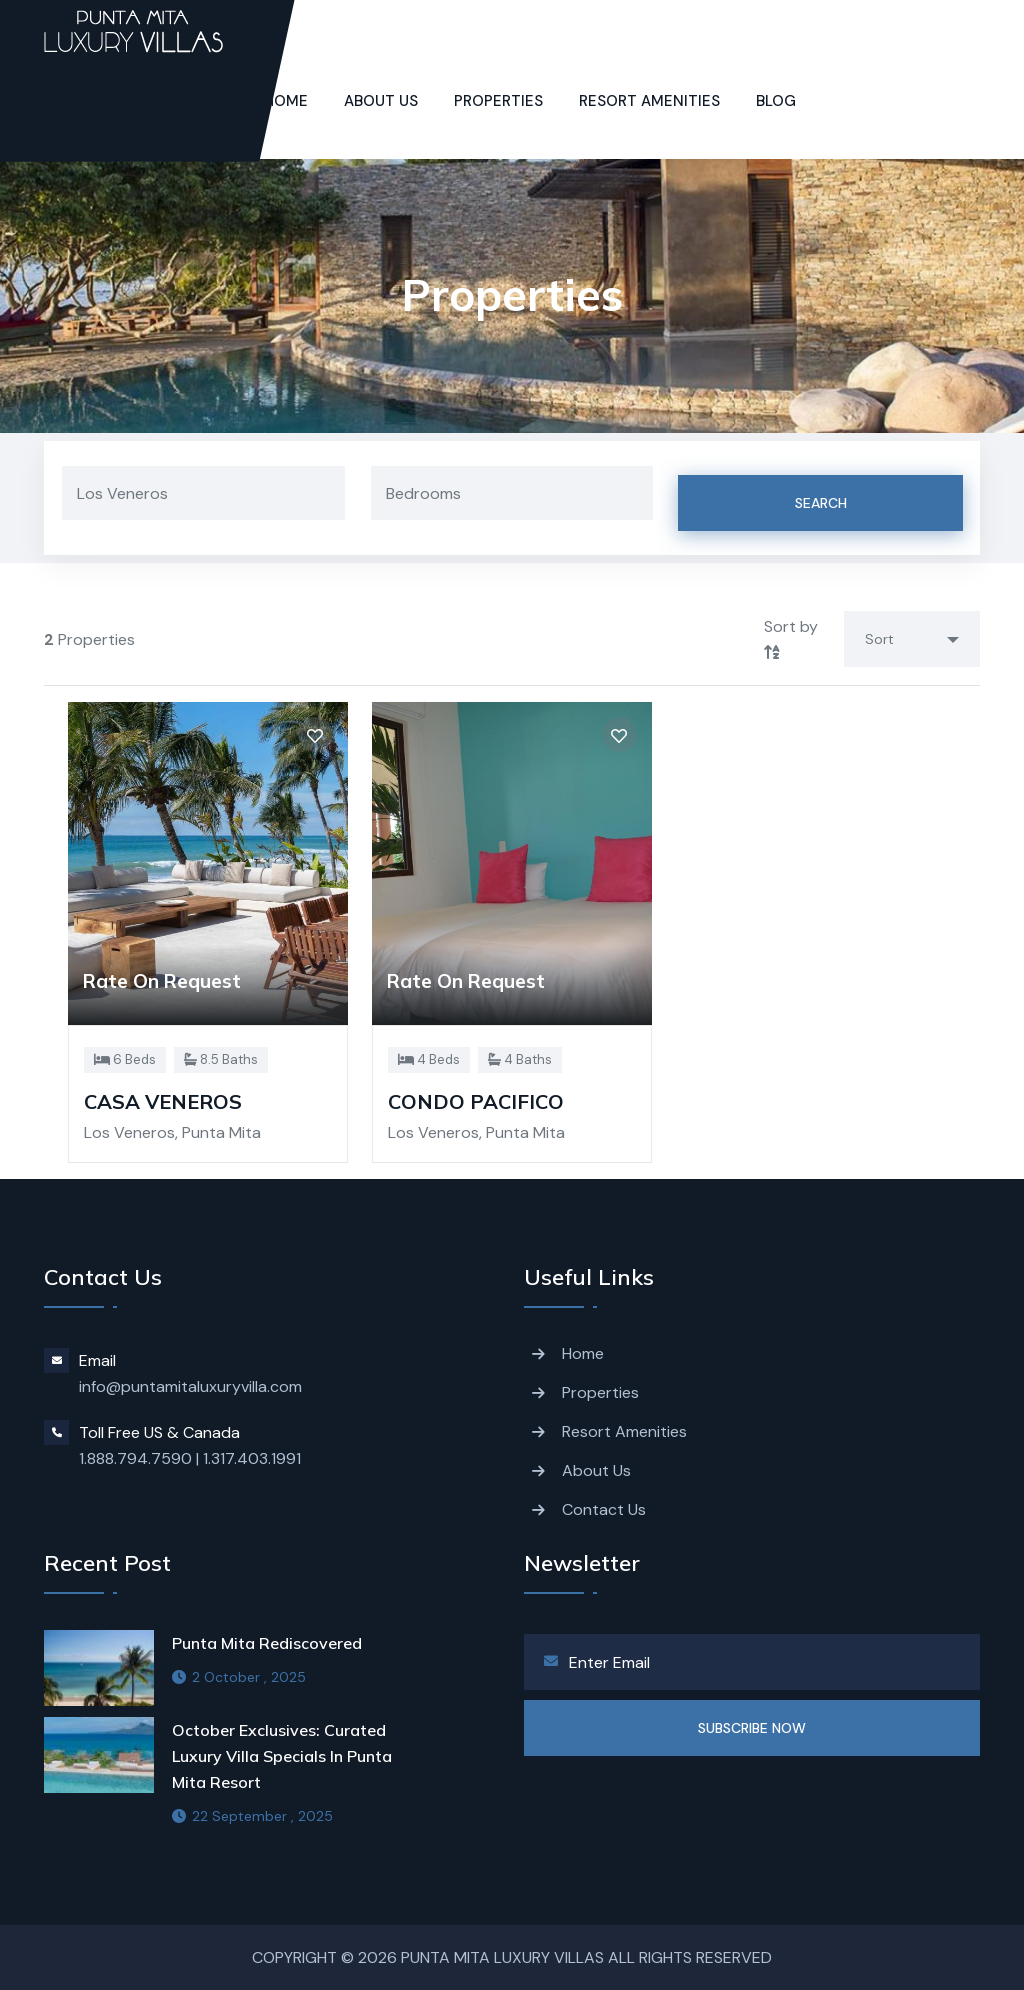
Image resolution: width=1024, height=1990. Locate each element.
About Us (596, 1470)
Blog (776, 101)
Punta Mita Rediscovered (267, 1643)
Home (583, 1353)
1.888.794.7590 (135, 1458)
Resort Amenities (649, 101)
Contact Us (604, 1509)
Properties (498, 101)
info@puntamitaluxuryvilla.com (190, 1386)
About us (381, 101)
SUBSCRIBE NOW (752, 1728)
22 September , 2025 (252, 1816)
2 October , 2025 (239, 1677)
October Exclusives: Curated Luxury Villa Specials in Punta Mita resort (282, 1756)
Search (821, 503)
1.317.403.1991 (252, 1458)
